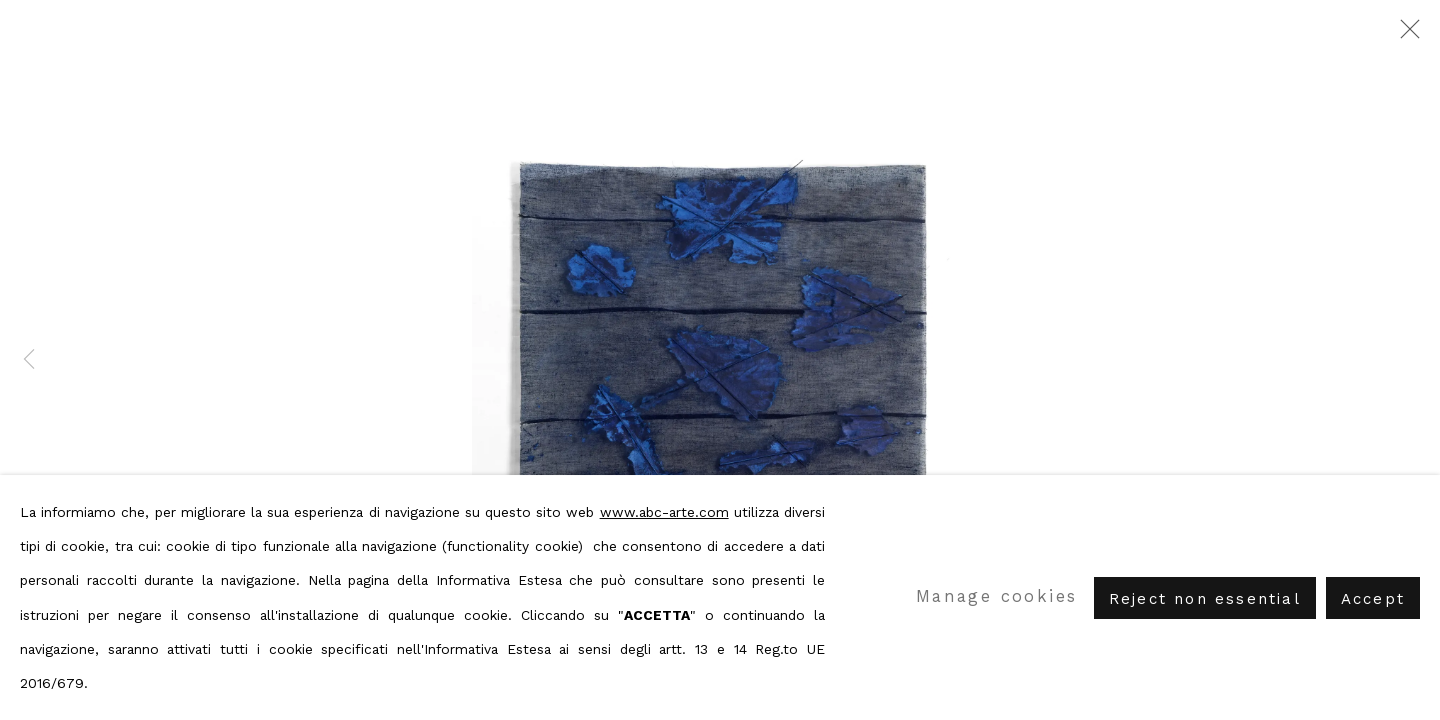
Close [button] (1405, 35)
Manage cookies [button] (997, 596)
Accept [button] (1373, 598)
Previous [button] (29, 360)
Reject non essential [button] (1205, 598)
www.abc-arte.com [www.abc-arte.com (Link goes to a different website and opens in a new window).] (664, 512)
